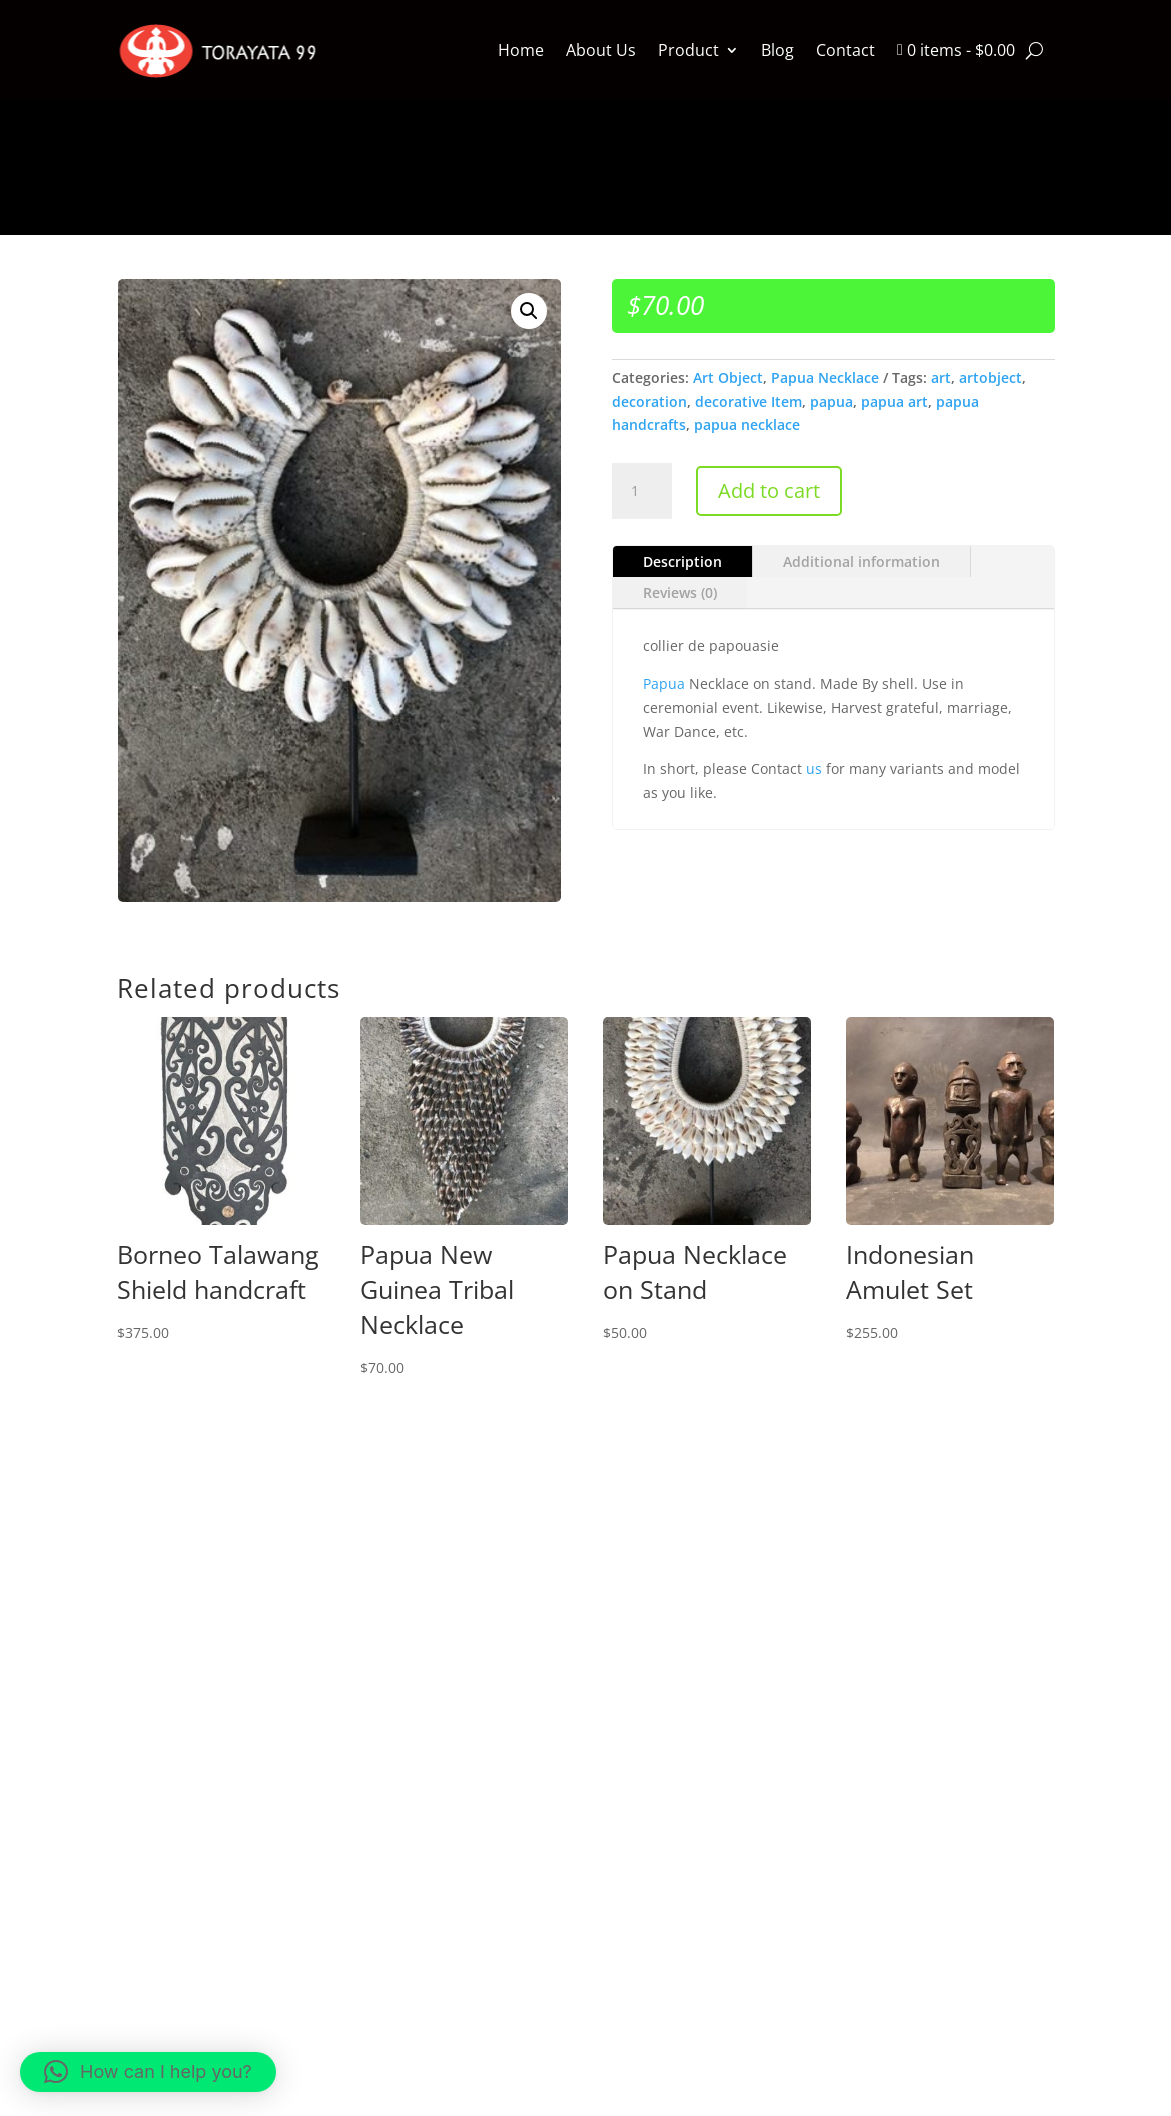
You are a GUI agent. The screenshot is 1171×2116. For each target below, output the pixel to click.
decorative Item (748, 401)
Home (521, 50)
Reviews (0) (680, 592)
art (941, 377)
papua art (894, 401)
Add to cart (769, 490)
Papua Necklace (825, 377)
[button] (529, 311)
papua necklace (747, 424)
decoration (649, 401)
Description (682, 561)
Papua (664, 683)
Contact (845, 50)
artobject (990, 377)
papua (831, 401)
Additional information (861, 561)
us (814, 768)
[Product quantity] (642, 491)
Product (688, 50)
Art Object (728, 377)
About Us (601, 50)
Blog (777, 50)
